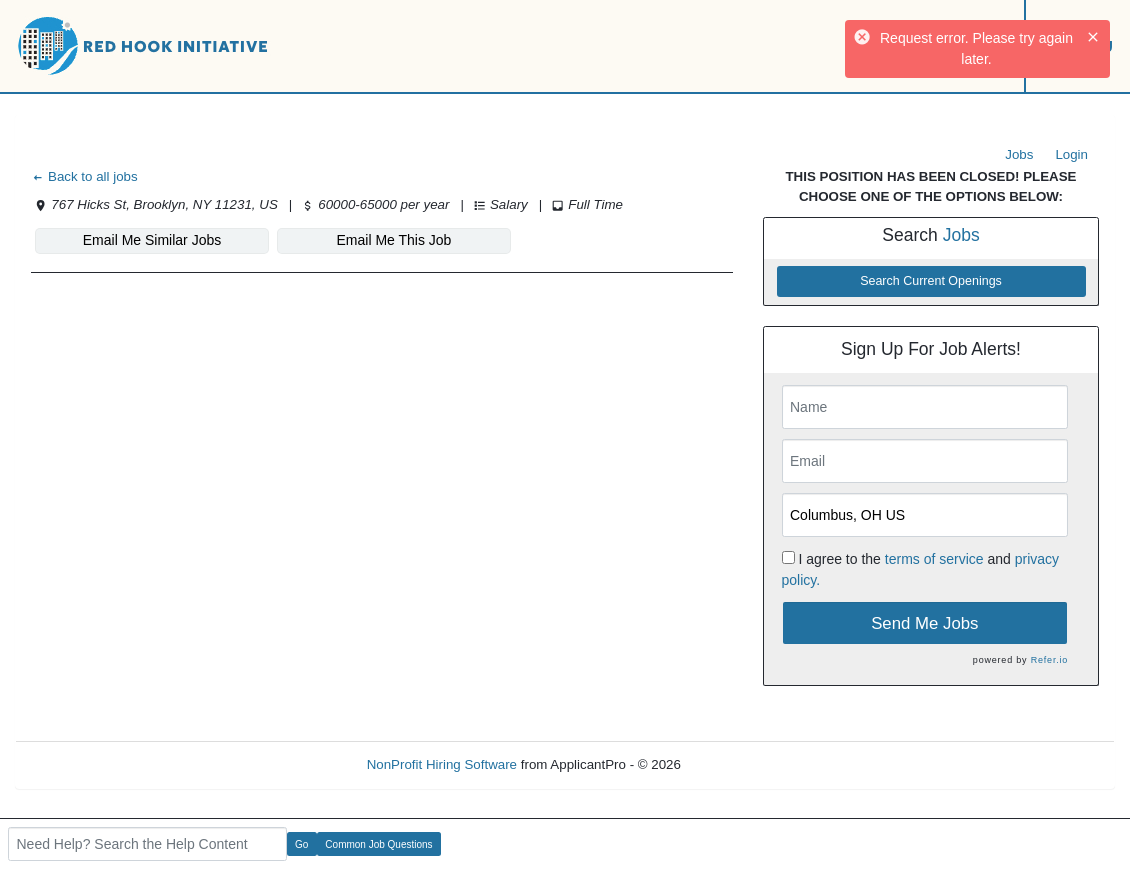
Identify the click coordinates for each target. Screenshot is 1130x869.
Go (301, 844)
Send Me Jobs (924, 623)
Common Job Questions (378, 844)
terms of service (934, 559)
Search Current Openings (931, 281)
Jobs (1019, 154)
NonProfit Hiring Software (442, 764)
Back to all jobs (84, 176)
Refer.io (1049, 660)
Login (1071, 154)
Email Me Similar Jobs (152, 240)
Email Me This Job (394, 240)
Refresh (740, 764)
